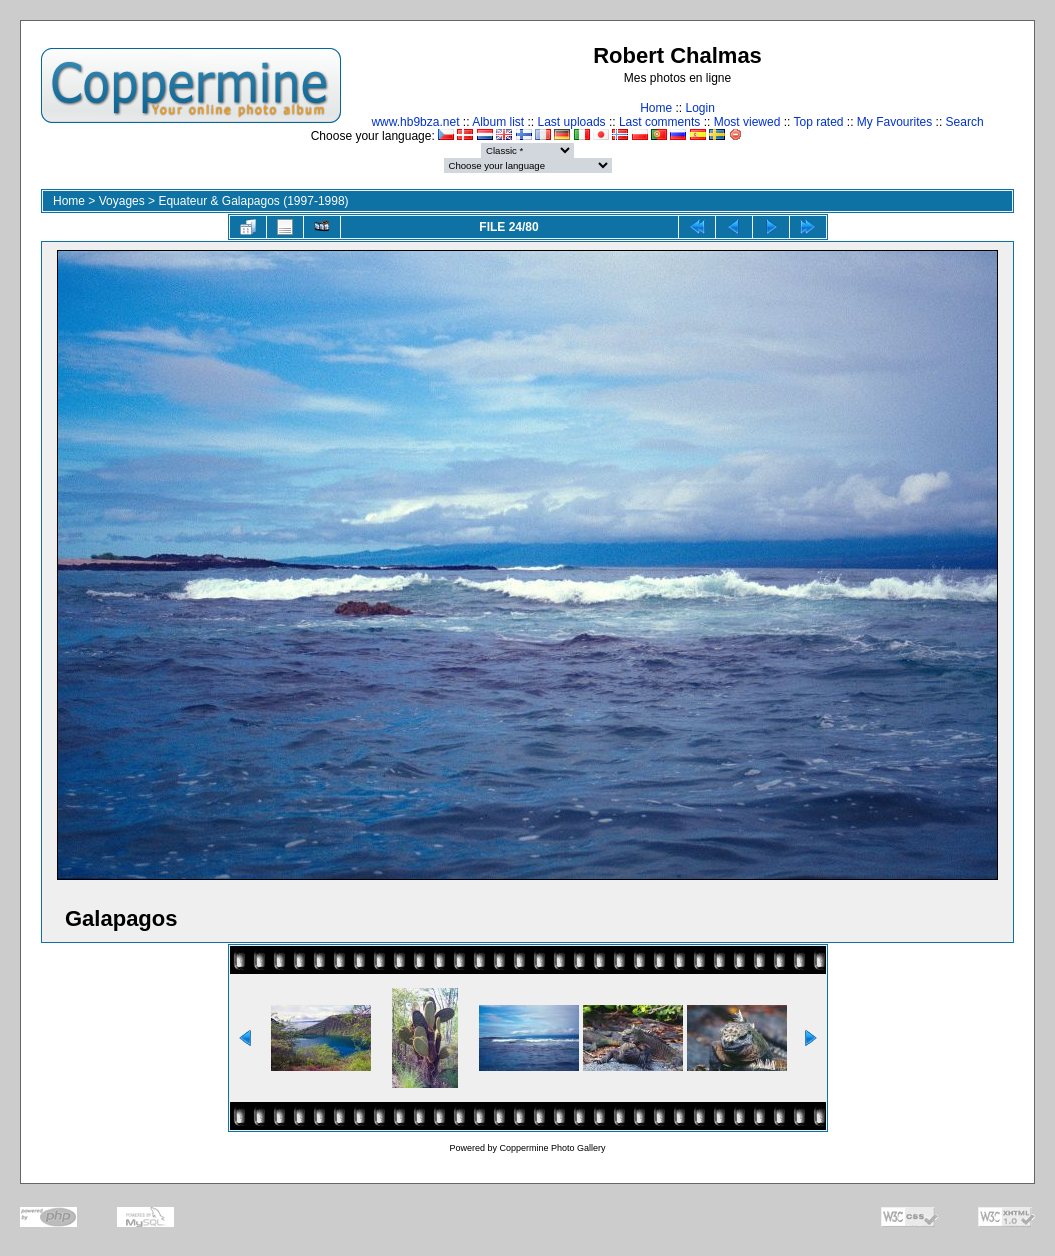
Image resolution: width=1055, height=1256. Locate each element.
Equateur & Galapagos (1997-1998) (253, 201)
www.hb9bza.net (415, 122)
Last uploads (572, 122)
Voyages (122, 201)
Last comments (659, 122)
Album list (498, 122)
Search (965, 122)
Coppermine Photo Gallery (552, 1148)
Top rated (818, 122)
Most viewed (747, 122)
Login (699, 108)
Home (656, 108)
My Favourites (894, 122)
